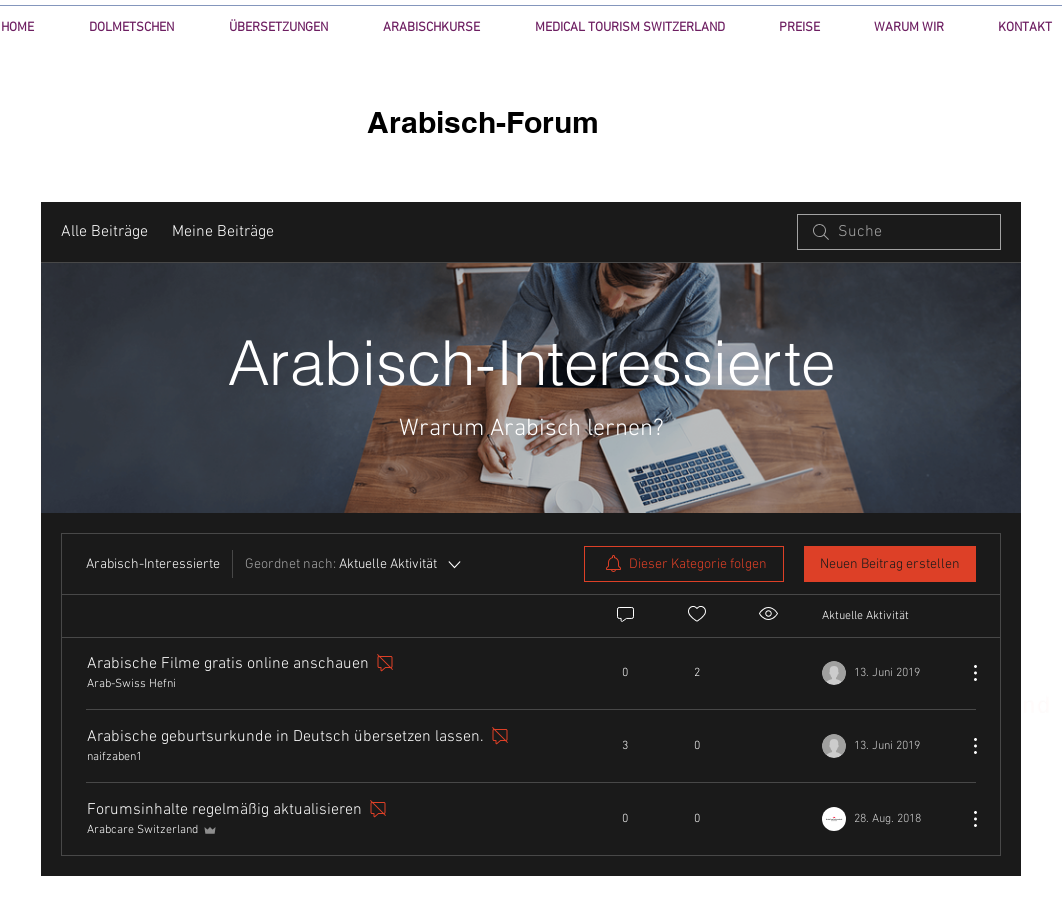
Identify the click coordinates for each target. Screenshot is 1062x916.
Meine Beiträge (223, 232)
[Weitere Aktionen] (965, 673)
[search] (899, 232)
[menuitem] (684, 564)
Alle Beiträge (104, 232)
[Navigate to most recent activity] (886, 746)
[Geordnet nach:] (354, 564)
